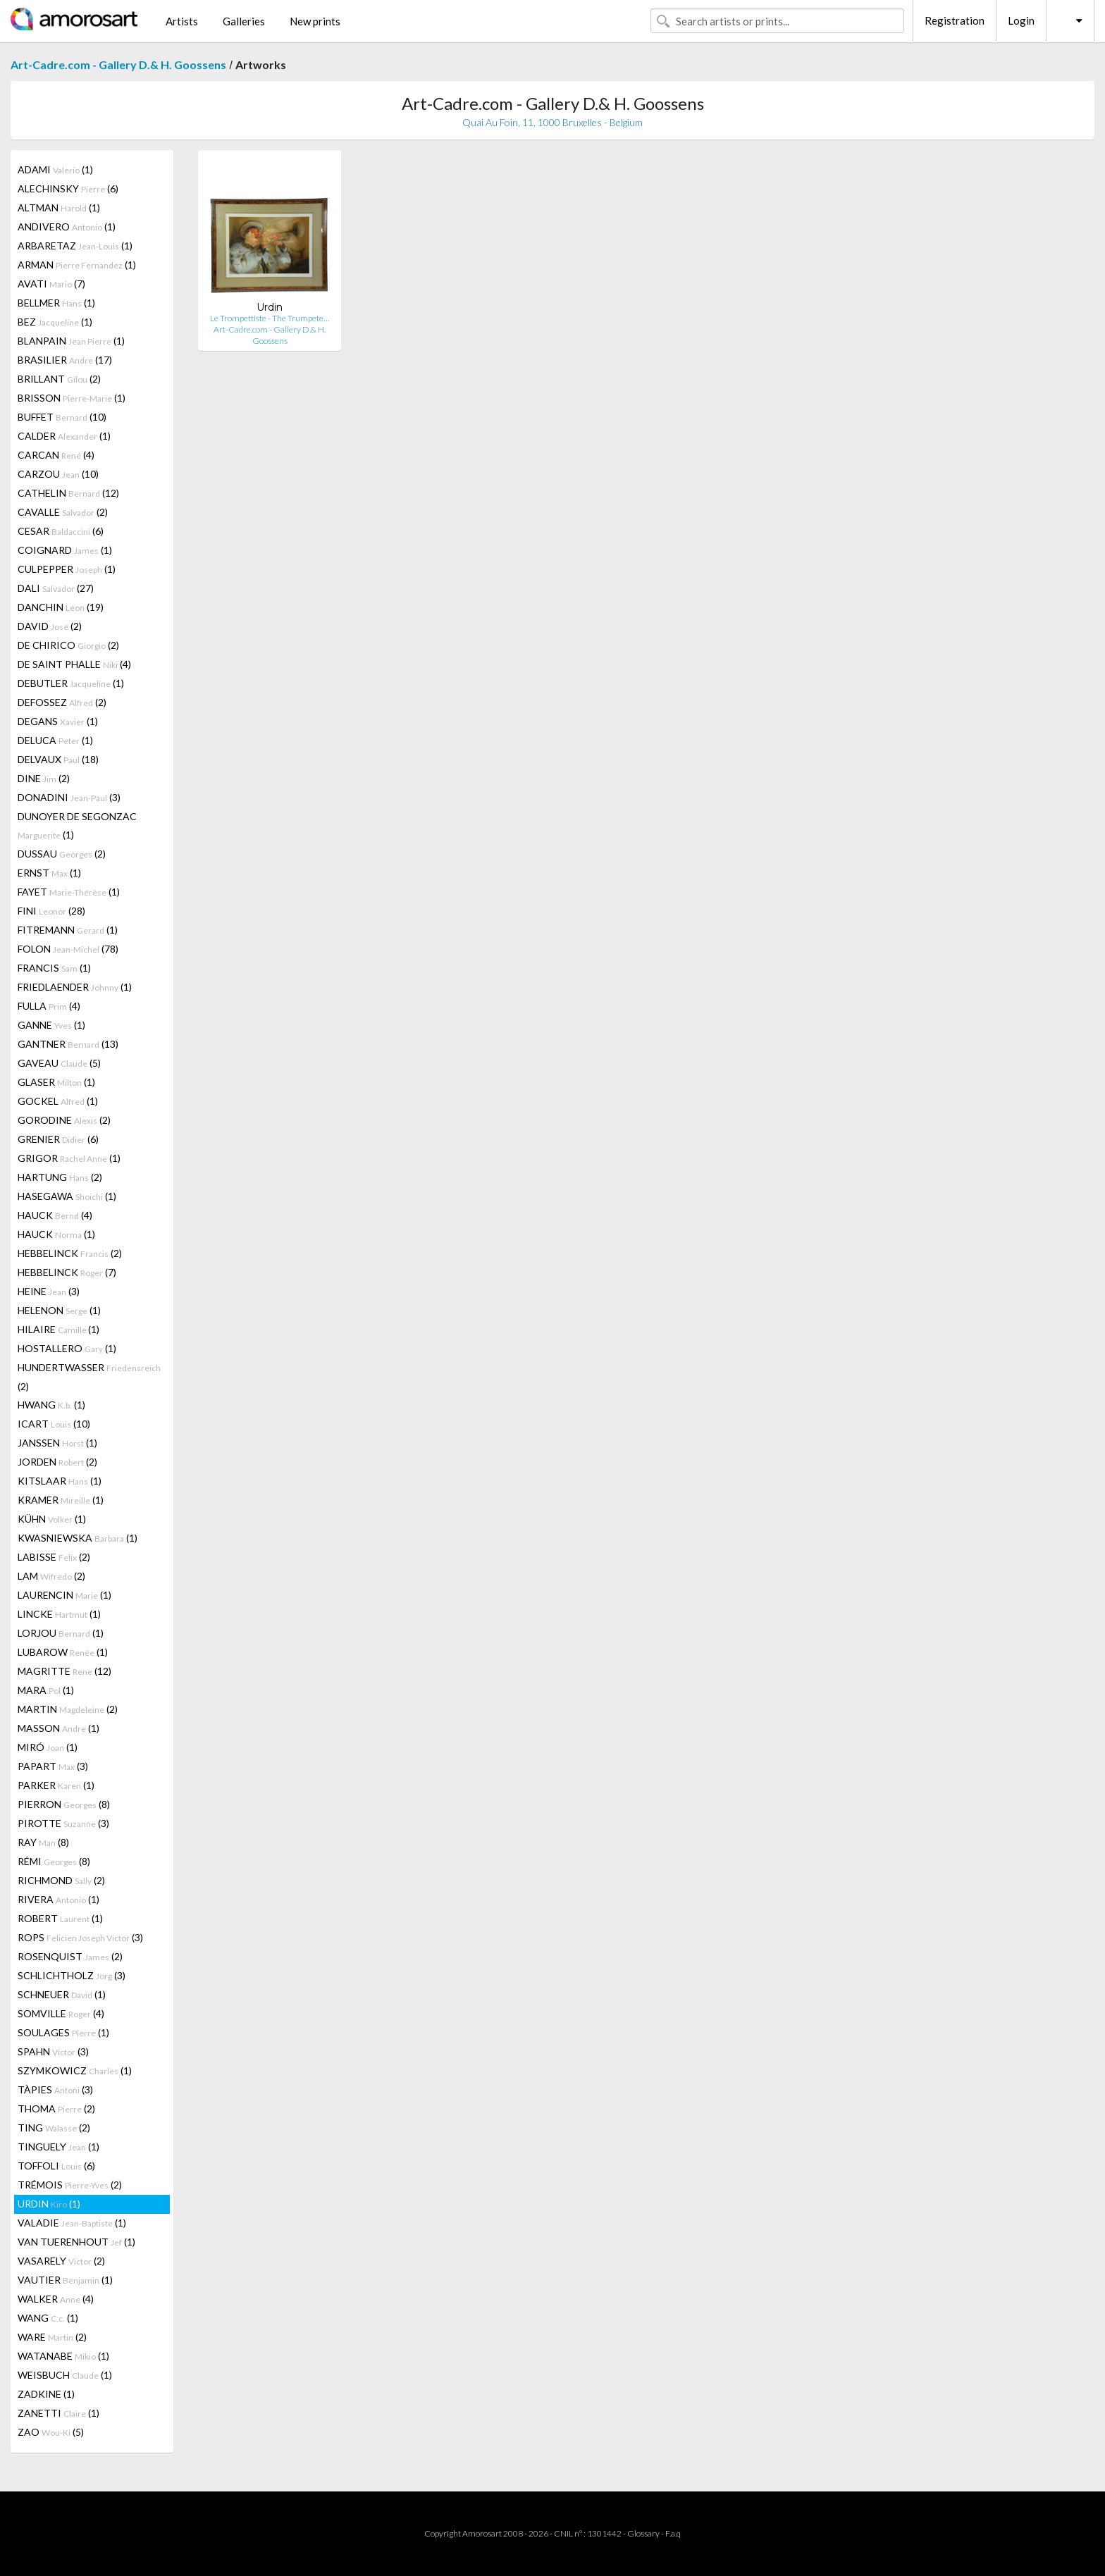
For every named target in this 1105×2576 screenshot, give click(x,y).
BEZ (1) (55, 322)
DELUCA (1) (55, 740)
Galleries (244, 21)
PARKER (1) (56, 1785)
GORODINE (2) (64, 1120)
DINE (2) (44, 778)
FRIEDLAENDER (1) (75, 987)
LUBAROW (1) (63, 1652)
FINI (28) (51, 911)
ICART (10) (54, 1424)
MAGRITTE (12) (64, 1671)
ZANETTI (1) (58, 2413)
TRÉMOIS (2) (70, 2185)
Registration (954, 20)
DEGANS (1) (58, 721)
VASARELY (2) (61, 2261)
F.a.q (673, 2533)
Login (1021, 20)
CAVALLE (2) (63, 512)
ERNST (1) (49, 873)
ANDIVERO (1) (67, 227)
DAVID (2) (50, 626)
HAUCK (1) (56, 1234)
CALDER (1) (64, 436)
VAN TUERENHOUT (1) (76, 2242)
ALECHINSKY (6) (68, 188)
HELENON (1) (59, 1310)
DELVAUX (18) (58, 759)
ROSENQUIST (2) (70, 1956)
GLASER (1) (56, 1082)
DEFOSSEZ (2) (62, 702)
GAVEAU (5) (59, 1063)
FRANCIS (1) (54, 968)
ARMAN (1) (77, 265)
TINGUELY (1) (58, 2147)
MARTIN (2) (68, 1709)
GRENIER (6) (58, 1139)
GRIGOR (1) (69, 1158)
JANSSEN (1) (57, 1443)
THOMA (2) (56, 2108)
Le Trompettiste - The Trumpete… (269, 318)
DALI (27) (56, 588)
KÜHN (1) (52, 1519)
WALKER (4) (56, 2299)
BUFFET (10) (62, 417)
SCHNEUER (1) (62, 1994)
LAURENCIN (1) (64, 1595)
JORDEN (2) (57, 1462)
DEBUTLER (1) (71, 683)
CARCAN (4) (56, 455)
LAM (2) (51, 1576)
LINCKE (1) (59, 1614)
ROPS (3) (80, 1937)
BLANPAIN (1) (71, 341)
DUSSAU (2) (62, 854)
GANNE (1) (51, 1025)
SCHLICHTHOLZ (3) (71, 1975)
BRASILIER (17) (65, 360)
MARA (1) (46, 1690)
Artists (182, 21)
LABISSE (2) (54, 1557)
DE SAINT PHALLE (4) (74, 664)
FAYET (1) (69, 892)
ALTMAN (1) (59, 207)
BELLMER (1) (56, 303)
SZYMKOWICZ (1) (75, 2070)
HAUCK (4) (55, 1215)
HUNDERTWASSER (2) (89, 1376)
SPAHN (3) (53, 2051)
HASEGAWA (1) (67, 1196)
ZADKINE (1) (46, 2394)
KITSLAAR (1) (59, 1481)
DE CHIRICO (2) (68, 645)
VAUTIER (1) (65, 2280)
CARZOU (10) (58, 474)
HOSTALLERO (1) (67, 1348)
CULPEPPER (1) (67, 569)
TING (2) (54, 2128)
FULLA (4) (49, 1006)
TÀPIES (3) (55, 2089)
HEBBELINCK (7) (67, 1272)
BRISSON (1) (71, 398)
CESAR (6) (61, 531)
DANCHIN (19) (61, 607)
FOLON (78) (68, 949)
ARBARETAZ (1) (75, 246)
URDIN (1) (49, 2204)
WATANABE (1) (63, 2356)
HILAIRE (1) (58, 1329)
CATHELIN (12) (68, 493)
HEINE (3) (49, 1291)
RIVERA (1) (58, 1899)
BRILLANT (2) (59, 379)
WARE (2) (52, 2337)
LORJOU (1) (61, 1633)
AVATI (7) (51, 284)
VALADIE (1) (72, 2223)
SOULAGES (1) (63, 2032)
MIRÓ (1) (48, 1747)
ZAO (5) (51, 2432)
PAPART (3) (53, 1766)
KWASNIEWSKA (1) (77, 1538)
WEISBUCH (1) (65, 2375)
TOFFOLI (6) (56, 2166)
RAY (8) (43, 1842)
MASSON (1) (58, 1728)
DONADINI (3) (69, 797)
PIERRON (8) (64, 1804)
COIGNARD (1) (65, 550)
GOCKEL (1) (58, 1101)
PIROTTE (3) (63, 1823)
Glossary (643, 2533)
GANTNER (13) (68, 1044)
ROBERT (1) (60, 1918)
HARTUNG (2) (60, 1177)
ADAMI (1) (55, 169)
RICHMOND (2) (61, 1880)
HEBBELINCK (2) (70, 1253)
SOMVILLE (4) (61, 2013)
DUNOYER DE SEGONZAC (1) (77, 825)
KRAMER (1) (61, 1500)
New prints (315, 21)
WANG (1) (48, 2318)
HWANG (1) (51, 1405)
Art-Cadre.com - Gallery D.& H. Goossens (118, 64)
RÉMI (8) (54, 1861)
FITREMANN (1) (68, 930)
